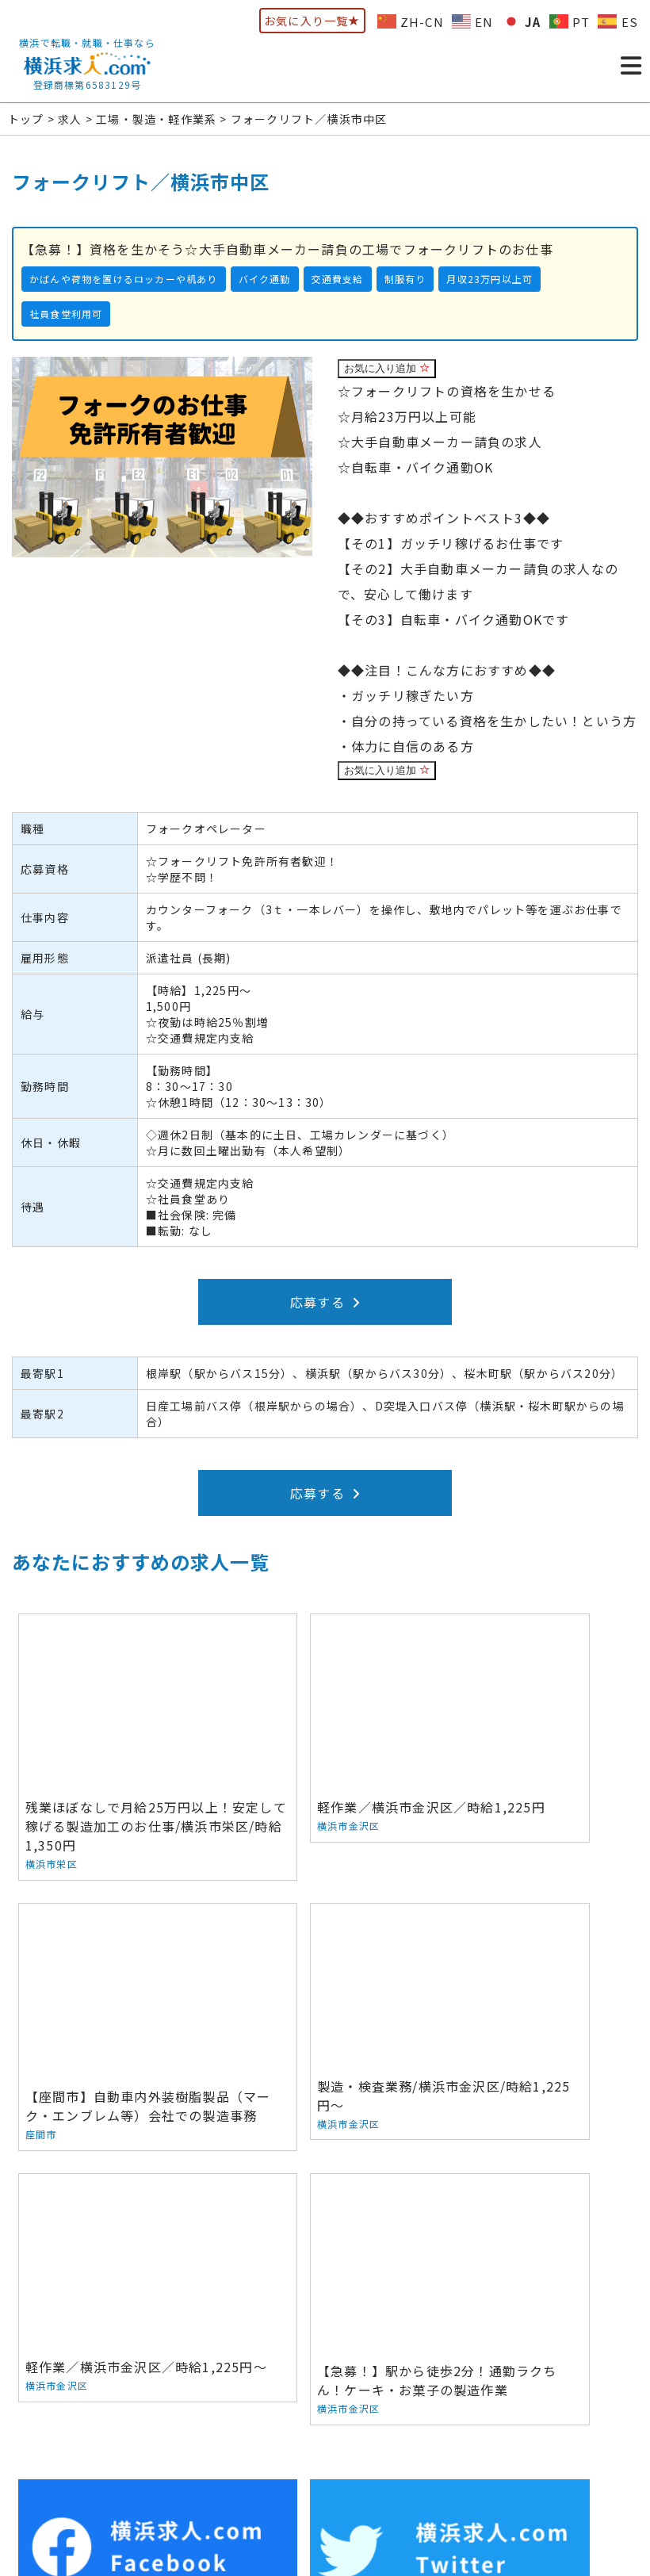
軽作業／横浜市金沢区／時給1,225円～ (325, 1963)
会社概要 (331, 2427)
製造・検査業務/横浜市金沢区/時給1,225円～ (116, 1959)
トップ (37, 2427)
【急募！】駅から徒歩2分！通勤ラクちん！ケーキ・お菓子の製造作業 (533, 1974)
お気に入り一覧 (312, 21)
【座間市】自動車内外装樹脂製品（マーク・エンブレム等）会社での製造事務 (533, 1719)
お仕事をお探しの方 (125, 2427)
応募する (325, 1301)
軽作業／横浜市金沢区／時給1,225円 (325, 1710)
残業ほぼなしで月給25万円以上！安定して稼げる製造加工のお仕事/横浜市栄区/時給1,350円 (116, 1729)
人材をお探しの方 (243, 2427)
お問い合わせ (407, 2427)
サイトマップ (594, 2427)
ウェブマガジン (500, 2427)
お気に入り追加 (387, 368)
